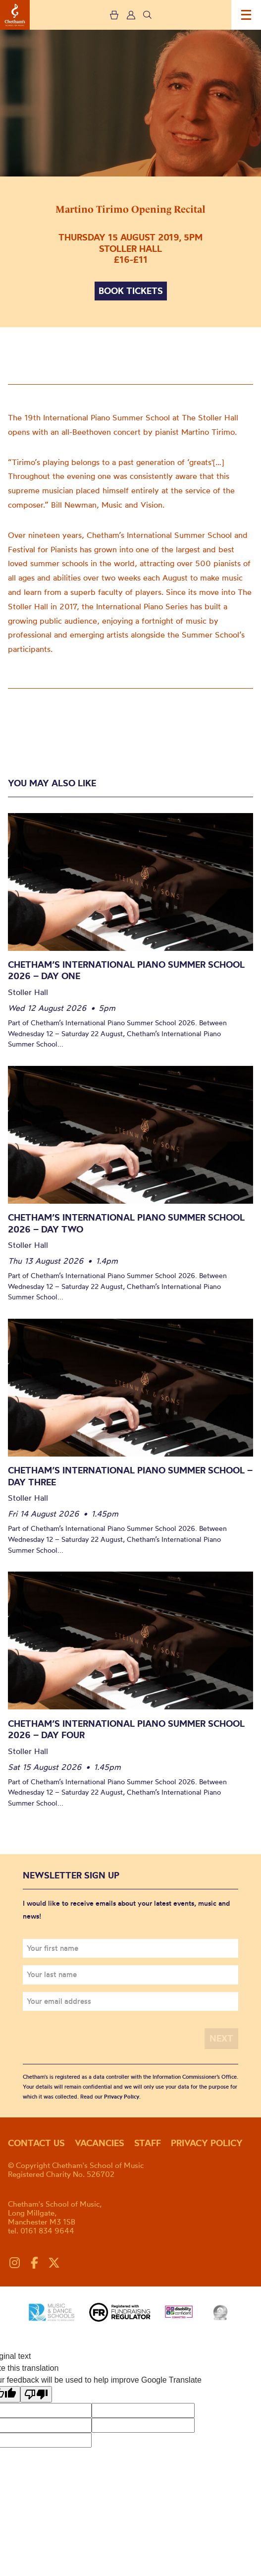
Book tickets (131, 290)
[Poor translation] (36, 2394)
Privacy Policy (121, 2096)
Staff (147, 2143)
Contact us (36, 2143)
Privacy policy (207, 2143)
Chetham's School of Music (15, 15)
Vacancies (99, 2143)
